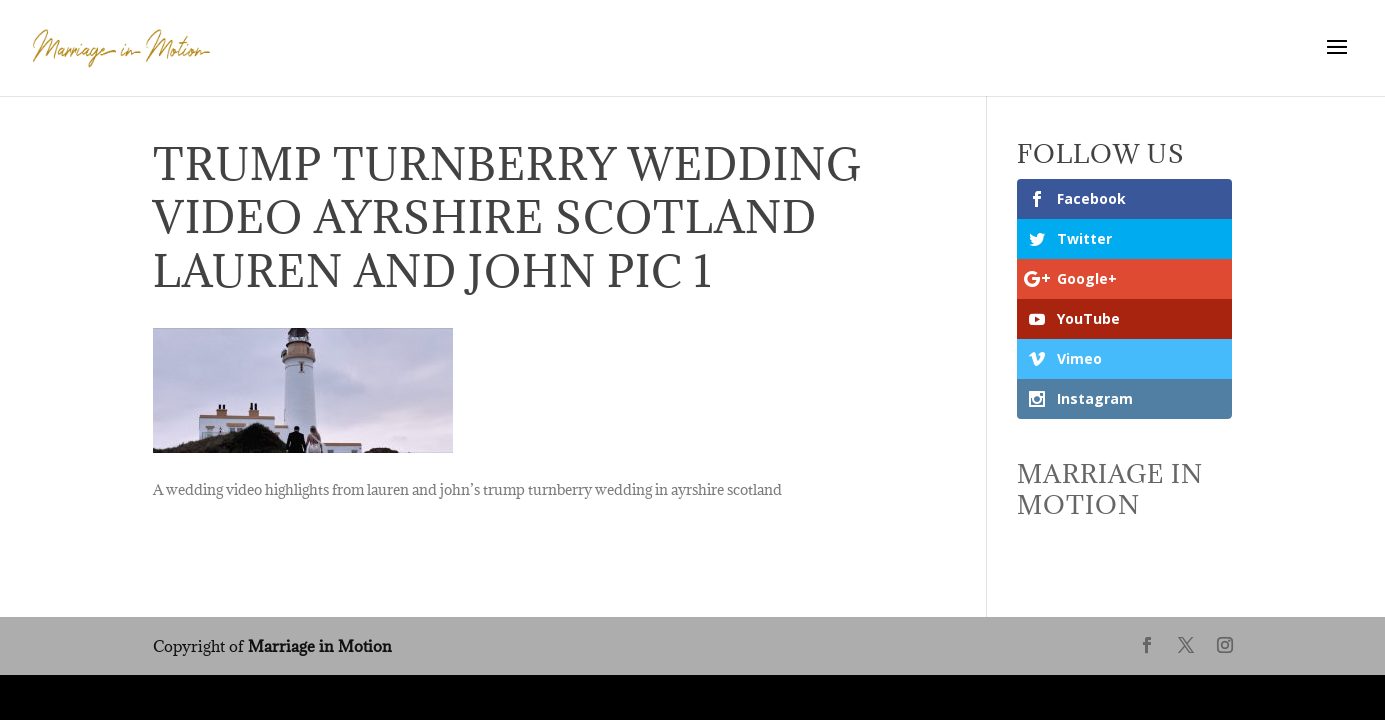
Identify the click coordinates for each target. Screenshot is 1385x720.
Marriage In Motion (1110, 489)
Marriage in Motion (320, 646)
